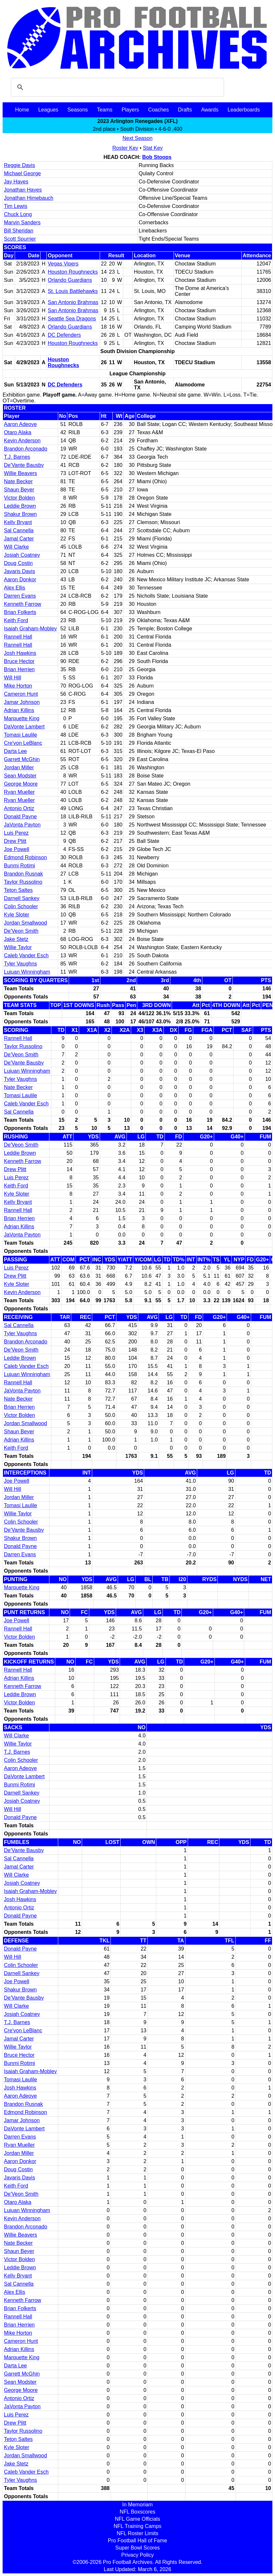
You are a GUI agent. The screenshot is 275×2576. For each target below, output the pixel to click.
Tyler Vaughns (20, 963)
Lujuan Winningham (27, 972)
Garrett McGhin (22, 759)
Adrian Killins (19, 710)
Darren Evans (20, 596)
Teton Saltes (18, 890)
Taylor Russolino (23, 882)
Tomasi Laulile (20, 735)
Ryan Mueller (19, 792)
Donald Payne (20, 816)
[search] (116, 87)
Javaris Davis (19, 571)
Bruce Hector (19, 661)
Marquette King (22, 718)
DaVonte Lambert (24, 726)
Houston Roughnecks (73, 272)
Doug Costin (18, 563)
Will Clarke (16, 547)
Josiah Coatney (22, 555)
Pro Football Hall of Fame (137, 2540)
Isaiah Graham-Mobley (30, 628)
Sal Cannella (19, 530)
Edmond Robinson (25, 857)
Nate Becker (18, 481)
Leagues (48, 109)
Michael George (22, 173)
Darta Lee (15, 751)
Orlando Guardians (70, 280)
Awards (209, 109)
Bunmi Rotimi (19, 865)
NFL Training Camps (137, 2526)
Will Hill (12, 677)
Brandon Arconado (25, 449)
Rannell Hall (18, 637)
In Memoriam (137, 2504)
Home (22, 109)
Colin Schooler (21, 906)
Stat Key (153, 148)
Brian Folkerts (20, 612)
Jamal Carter (19, 538)
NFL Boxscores (137, 2512)
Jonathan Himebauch (28, 198)
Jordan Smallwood (25, 923)
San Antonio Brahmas (73, 302)
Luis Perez (16, 833)
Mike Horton (18, 686)
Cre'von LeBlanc (23, 743)
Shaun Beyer (19, 489)
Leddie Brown (20, 506)
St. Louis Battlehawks (73, 291)
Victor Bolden (19, 498)
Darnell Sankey (22, 898)
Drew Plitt (15, 841)
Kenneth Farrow (22, 604)
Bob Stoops (157, 157)
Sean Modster (20, 775)
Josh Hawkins (20, 653)
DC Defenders (64, 335)
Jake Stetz (16, 939)
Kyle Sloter (16, 914)
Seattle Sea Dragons (72, 318)
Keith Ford (16, 620)
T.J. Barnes (17, 457)
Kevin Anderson (22, 440)
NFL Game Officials (137, 2519)
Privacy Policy (137, 2555)
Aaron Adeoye (20, 424)
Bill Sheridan (18, 230)
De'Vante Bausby (24, 465)
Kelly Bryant (18, 522)
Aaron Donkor (20, 579)
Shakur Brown (20, 514)
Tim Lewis (15, 206)
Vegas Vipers (63, 263)
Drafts (185, 109)
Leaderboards (244, 109)
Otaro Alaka (17, 432)
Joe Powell (16, 849)
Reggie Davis (19, 165)
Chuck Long (18, 214)
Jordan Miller (19, 767)
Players (130, 109)
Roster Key (125, 148)
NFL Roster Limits (137, 2533)
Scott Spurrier (20, 239)
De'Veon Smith (21, 931)
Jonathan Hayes (23, 190)
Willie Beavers (20, 473)
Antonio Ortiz (19, 808)
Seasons (77, 109)
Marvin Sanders (22, 222)
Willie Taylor (18, 947)
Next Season (138, 138)
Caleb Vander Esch (26, 955)
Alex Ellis (14, 587)
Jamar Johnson (22, 702)
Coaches (158, 109)
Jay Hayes (16, 181)
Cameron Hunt (21, 694)
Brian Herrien (19, 669)
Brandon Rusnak (23, 874)
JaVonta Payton (22, 824)
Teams (104, 109)
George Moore (21, 784)
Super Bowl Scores (137, 2547)
